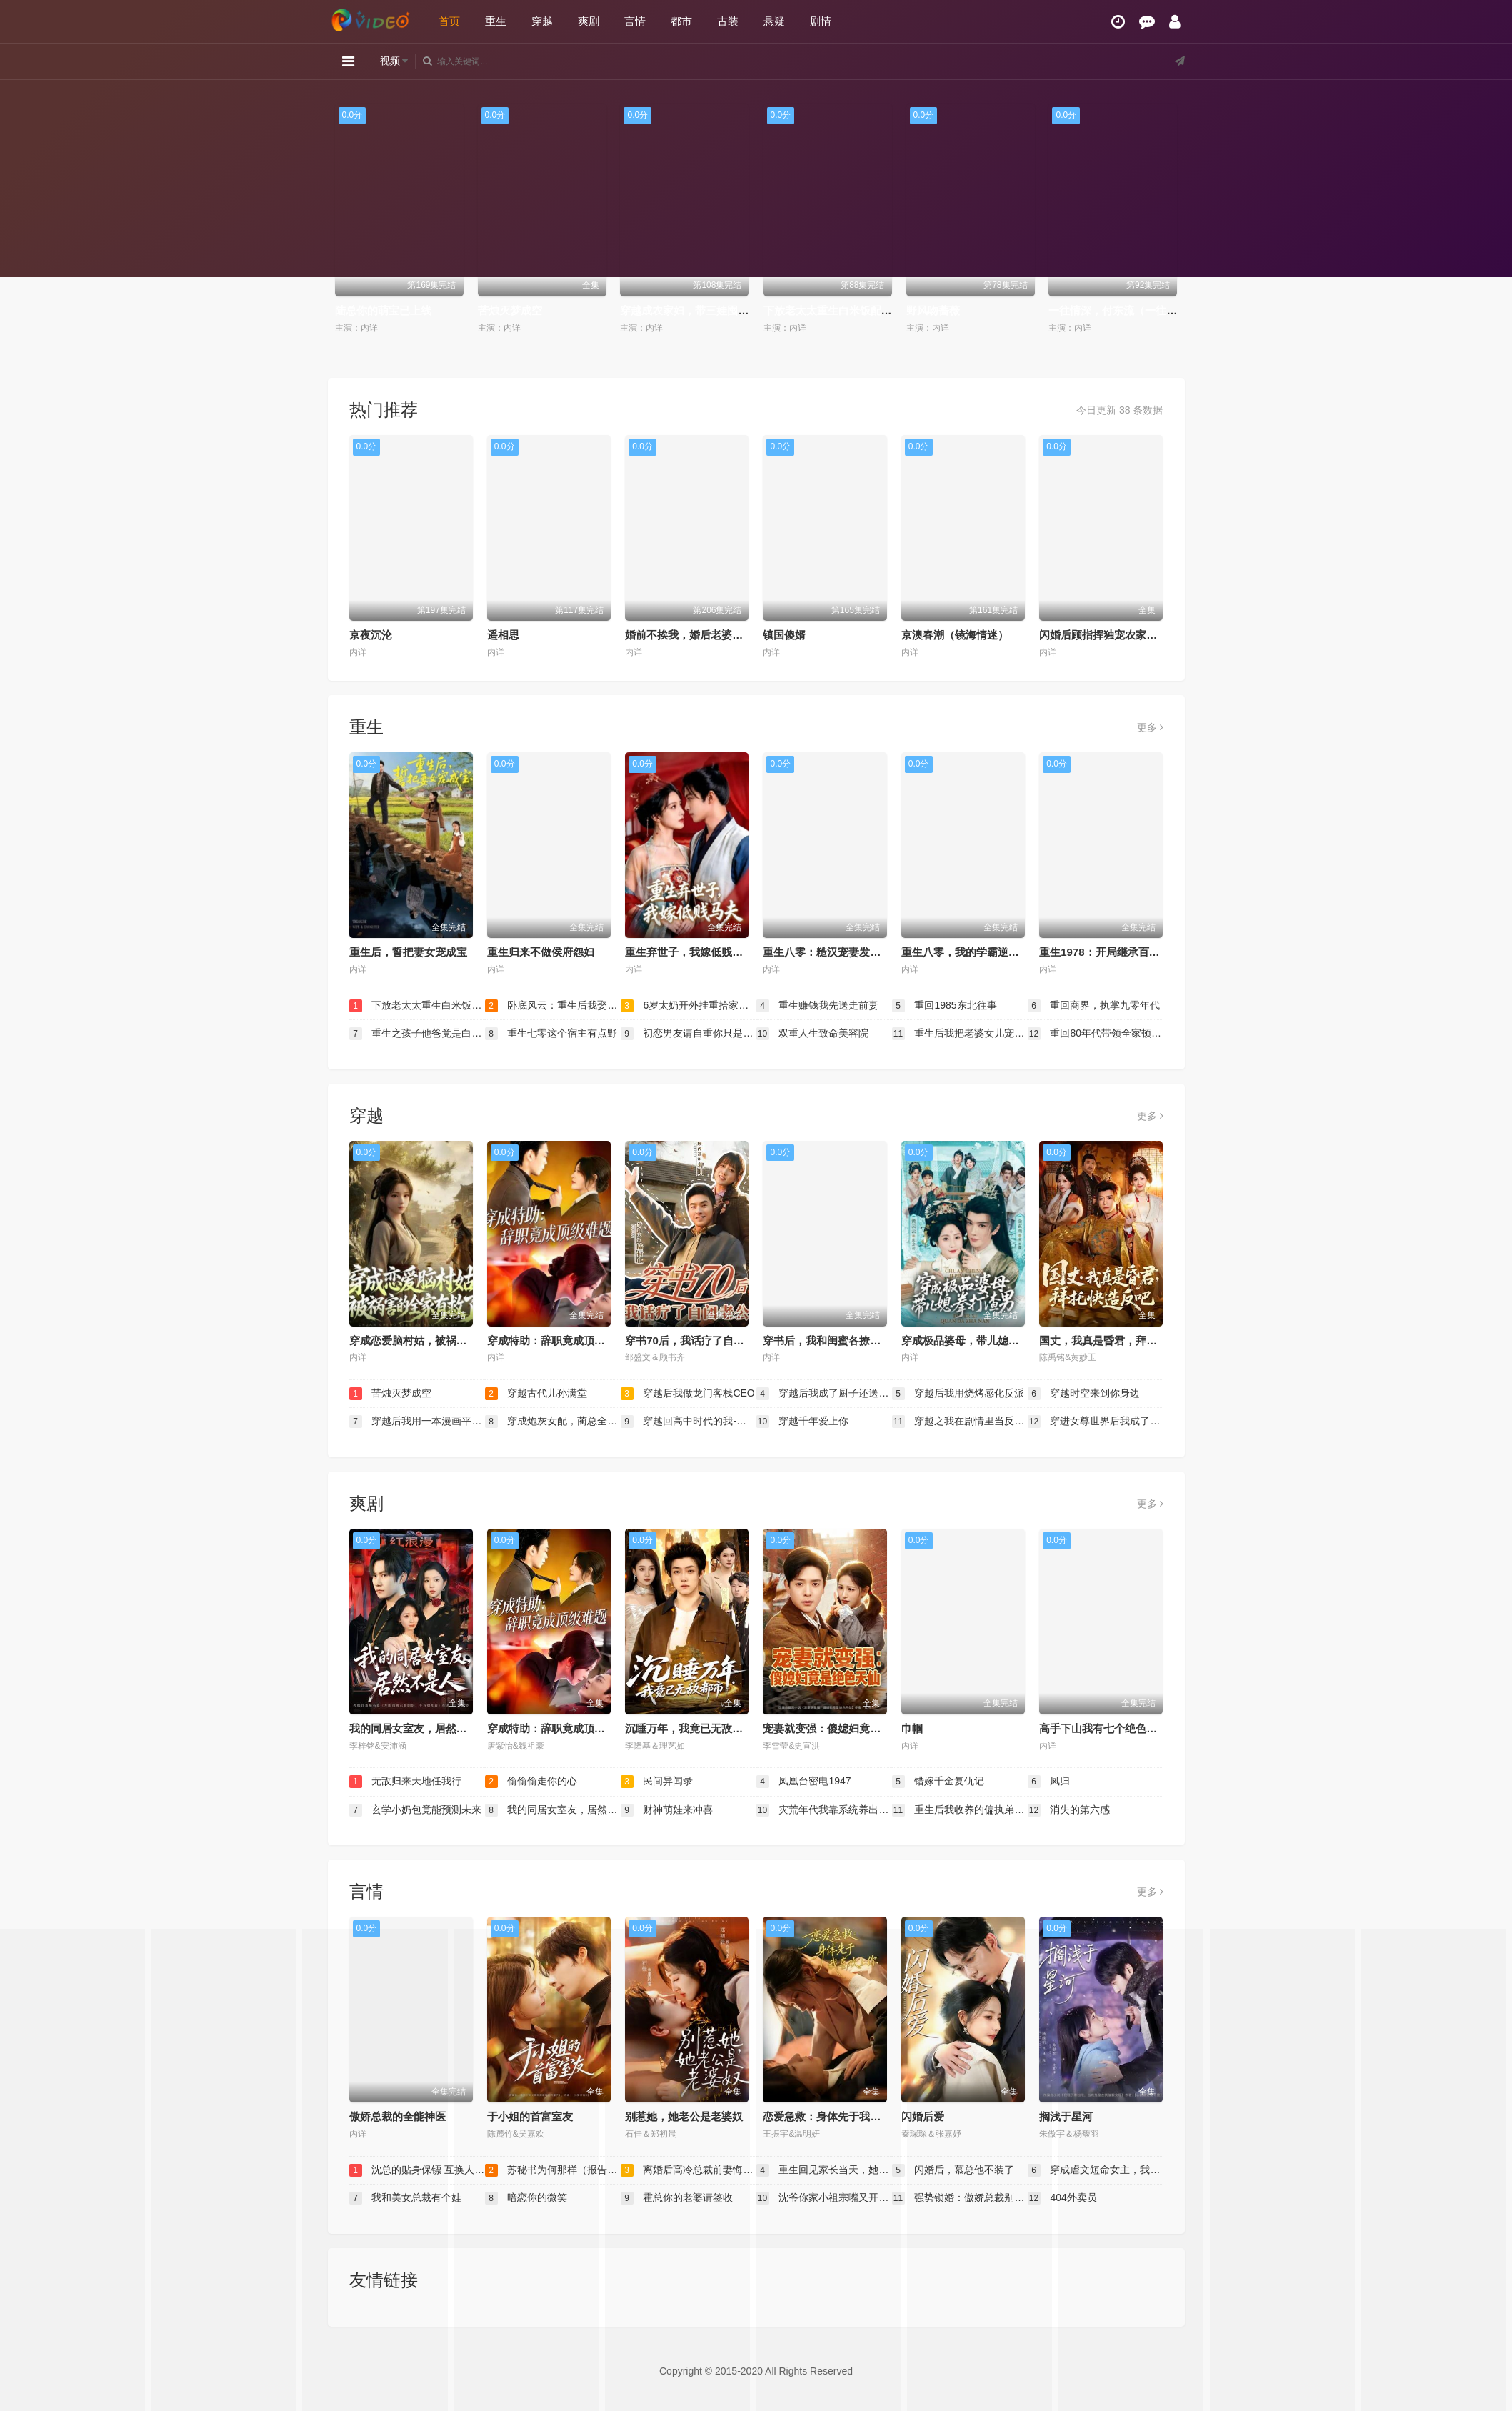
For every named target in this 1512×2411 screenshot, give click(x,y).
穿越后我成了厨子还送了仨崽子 (824, 1393)
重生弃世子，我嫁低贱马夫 (689, 952)
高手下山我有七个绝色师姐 (1103, 1728)
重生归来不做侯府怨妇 (540, 952)
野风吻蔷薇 (933, 310)
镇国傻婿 (784, 635)
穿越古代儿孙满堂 (536, 1393)
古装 (728, 21)
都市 (681, 21)
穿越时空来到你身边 (1084, 1393)
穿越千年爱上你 (802, 1421)
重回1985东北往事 (944, 1005)
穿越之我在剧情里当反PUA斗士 (960, 1421)
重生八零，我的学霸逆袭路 (965, 952)
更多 (1150, 727)
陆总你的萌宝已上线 (383, 310)
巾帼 (912, 1728)
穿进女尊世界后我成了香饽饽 (1095, 1421)
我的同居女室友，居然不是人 (419, 1728)
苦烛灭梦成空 (510, 310)
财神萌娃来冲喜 (667, 1810)
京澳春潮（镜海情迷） (954, 635)
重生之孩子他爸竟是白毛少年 (417, 1033)
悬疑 (774, 21)
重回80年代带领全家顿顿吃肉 (1095, 1033)
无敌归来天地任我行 (405, 1781)
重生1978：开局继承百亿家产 (1110, 952)
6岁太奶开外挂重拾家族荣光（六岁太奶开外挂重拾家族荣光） (688, 1005)
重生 (495, 21)
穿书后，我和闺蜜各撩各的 (827, 1340)
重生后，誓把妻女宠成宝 (408, 952)
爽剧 (588, 21)
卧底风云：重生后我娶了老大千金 (553, 1005)
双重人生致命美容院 (812, 1033)
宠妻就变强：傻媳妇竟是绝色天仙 (843, 1728)
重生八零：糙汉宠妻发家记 (827, 952)
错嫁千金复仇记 (938, 1781)
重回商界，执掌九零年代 (1094, 1005)
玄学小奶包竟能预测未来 (415, 1810)
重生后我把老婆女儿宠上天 (960, 1033)
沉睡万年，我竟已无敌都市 (689, 1728)
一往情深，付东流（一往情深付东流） (1139, 310)
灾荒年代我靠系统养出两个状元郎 (824, 1810)
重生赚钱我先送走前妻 (817, 1005)
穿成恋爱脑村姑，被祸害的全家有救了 (440, 1340)
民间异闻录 (657, 1781)
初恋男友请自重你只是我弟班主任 (688, 1033)
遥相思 (503, 635)
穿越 (542, 21)
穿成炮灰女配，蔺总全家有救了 (553, 1421)
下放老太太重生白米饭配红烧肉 (838, 310)
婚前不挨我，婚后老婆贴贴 (689, 635)
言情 (635, 21)
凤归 (1049, 1781)
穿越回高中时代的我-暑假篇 (688, 1421)
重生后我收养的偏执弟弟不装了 (960, 1810)
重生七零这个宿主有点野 (551, 1033)
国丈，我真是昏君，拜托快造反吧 (1119, 1340)
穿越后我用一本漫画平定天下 (417, 1421)
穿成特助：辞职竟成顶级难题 (556, 1340)
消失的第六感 (1069, 1810)
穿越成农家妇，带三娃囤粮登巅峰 (700, 310)
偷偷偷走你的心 (531, 1781)
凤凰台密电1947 (803, 1781)
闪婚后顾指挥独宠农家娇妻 (1103, 635)
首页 (449, 21)
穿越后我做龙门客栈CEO (688, 1393)
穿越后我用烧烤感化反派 (958, 1393)
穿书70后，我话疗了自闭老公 (695, 1340)
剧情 (820, 21)
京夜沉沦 (370, 635)
